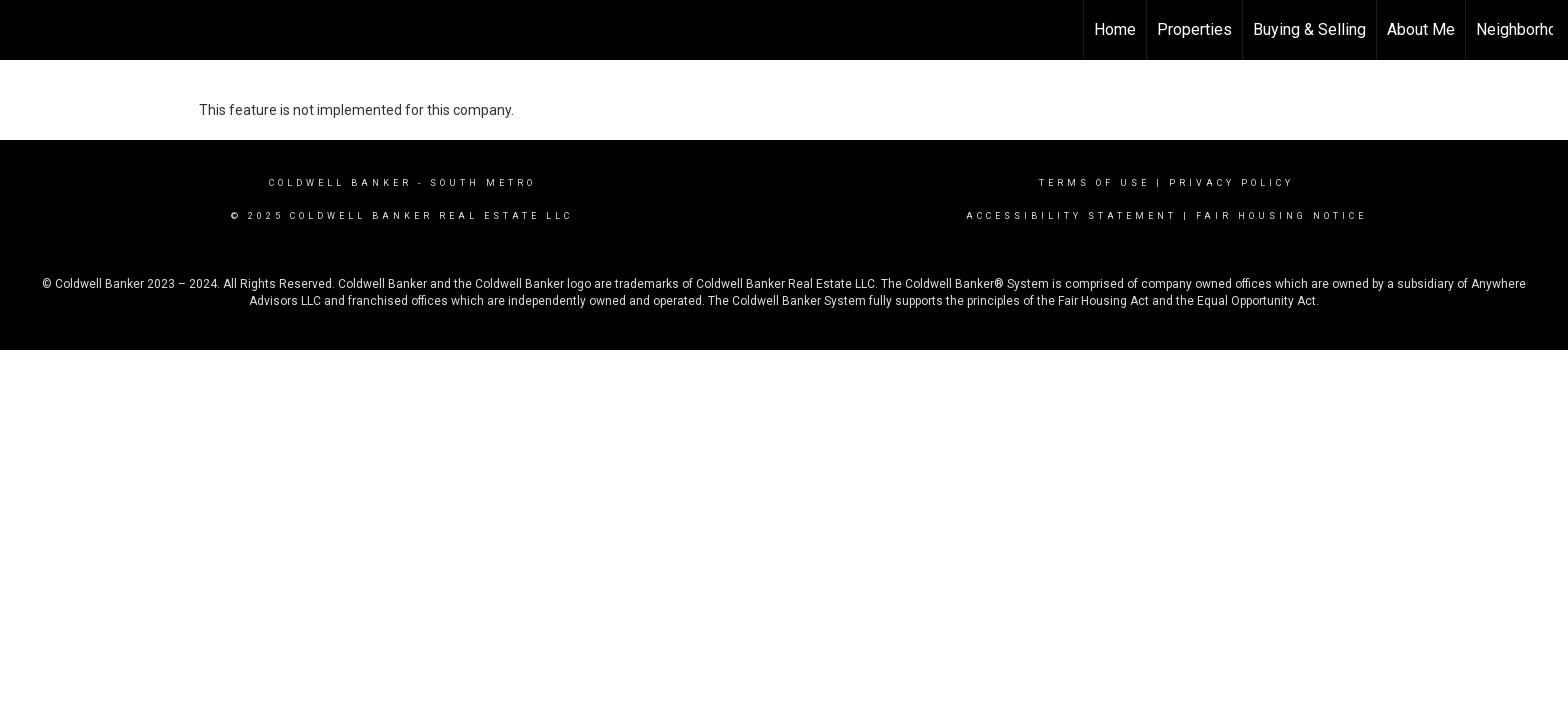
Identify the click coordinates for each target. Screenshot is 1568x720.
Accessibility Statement (1071, 216)
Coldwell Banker (340, 183)
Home (1115, 29)
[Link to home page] (25, 30)
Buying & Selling (1309, 29)
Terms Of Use (1094, 183)
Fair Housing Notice (1281, 216)
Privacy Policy (1231, 183)
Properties (1194, 29)
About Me (1421, 29)
